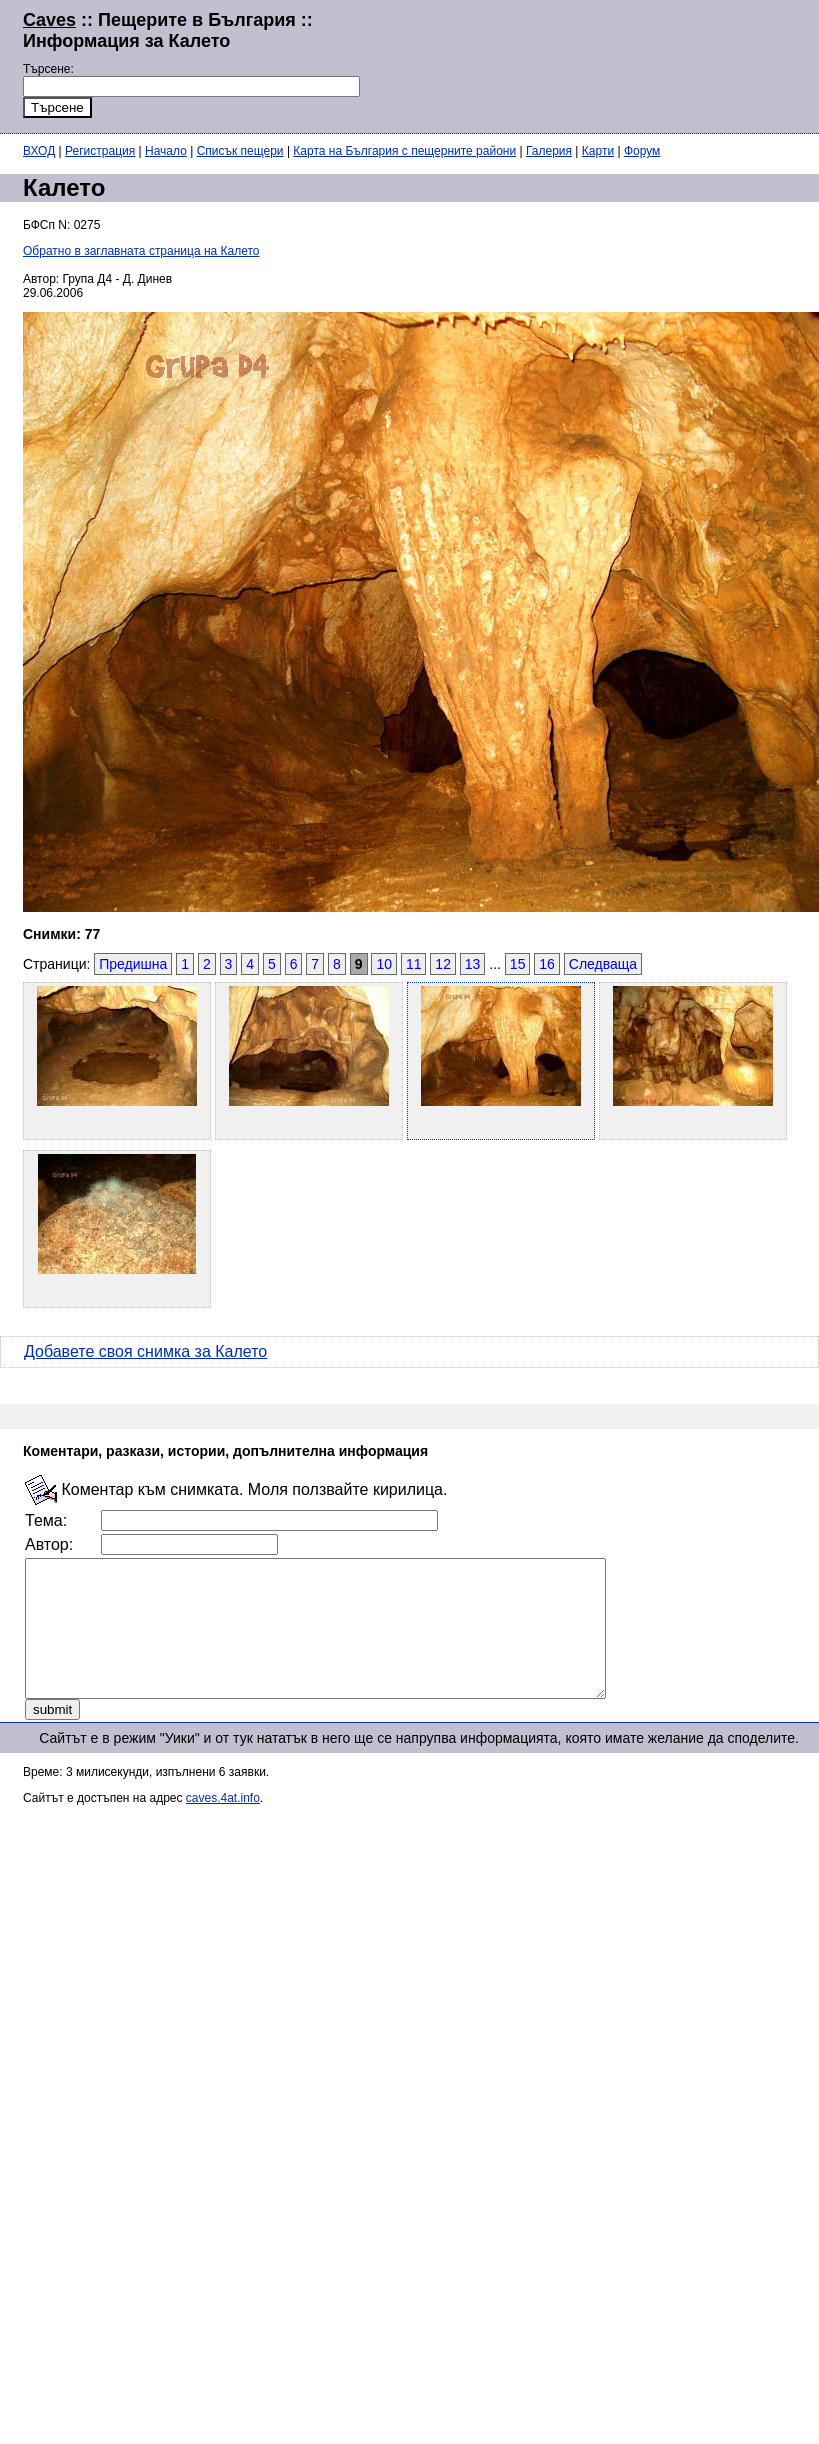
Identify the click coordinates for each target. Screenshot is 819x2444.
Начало (166, 151)
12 (443, 964)
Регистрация (100, 151)
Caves (49, 20)
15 (518, 964)
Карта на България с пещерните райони (404, 151)
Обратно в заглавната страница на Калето (141, 251)
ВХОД (39, 151)
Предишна (133, 964)
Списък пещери (240, 151)
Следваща (603, 964)
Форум (642, 151)
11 (414, 964)
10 (384, 964)
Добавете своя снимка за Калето (145, 1351)
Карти (598, 151)
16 (547, 964)
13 (473, 964)
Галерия (549, 151)
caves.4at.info (223, 1825)
